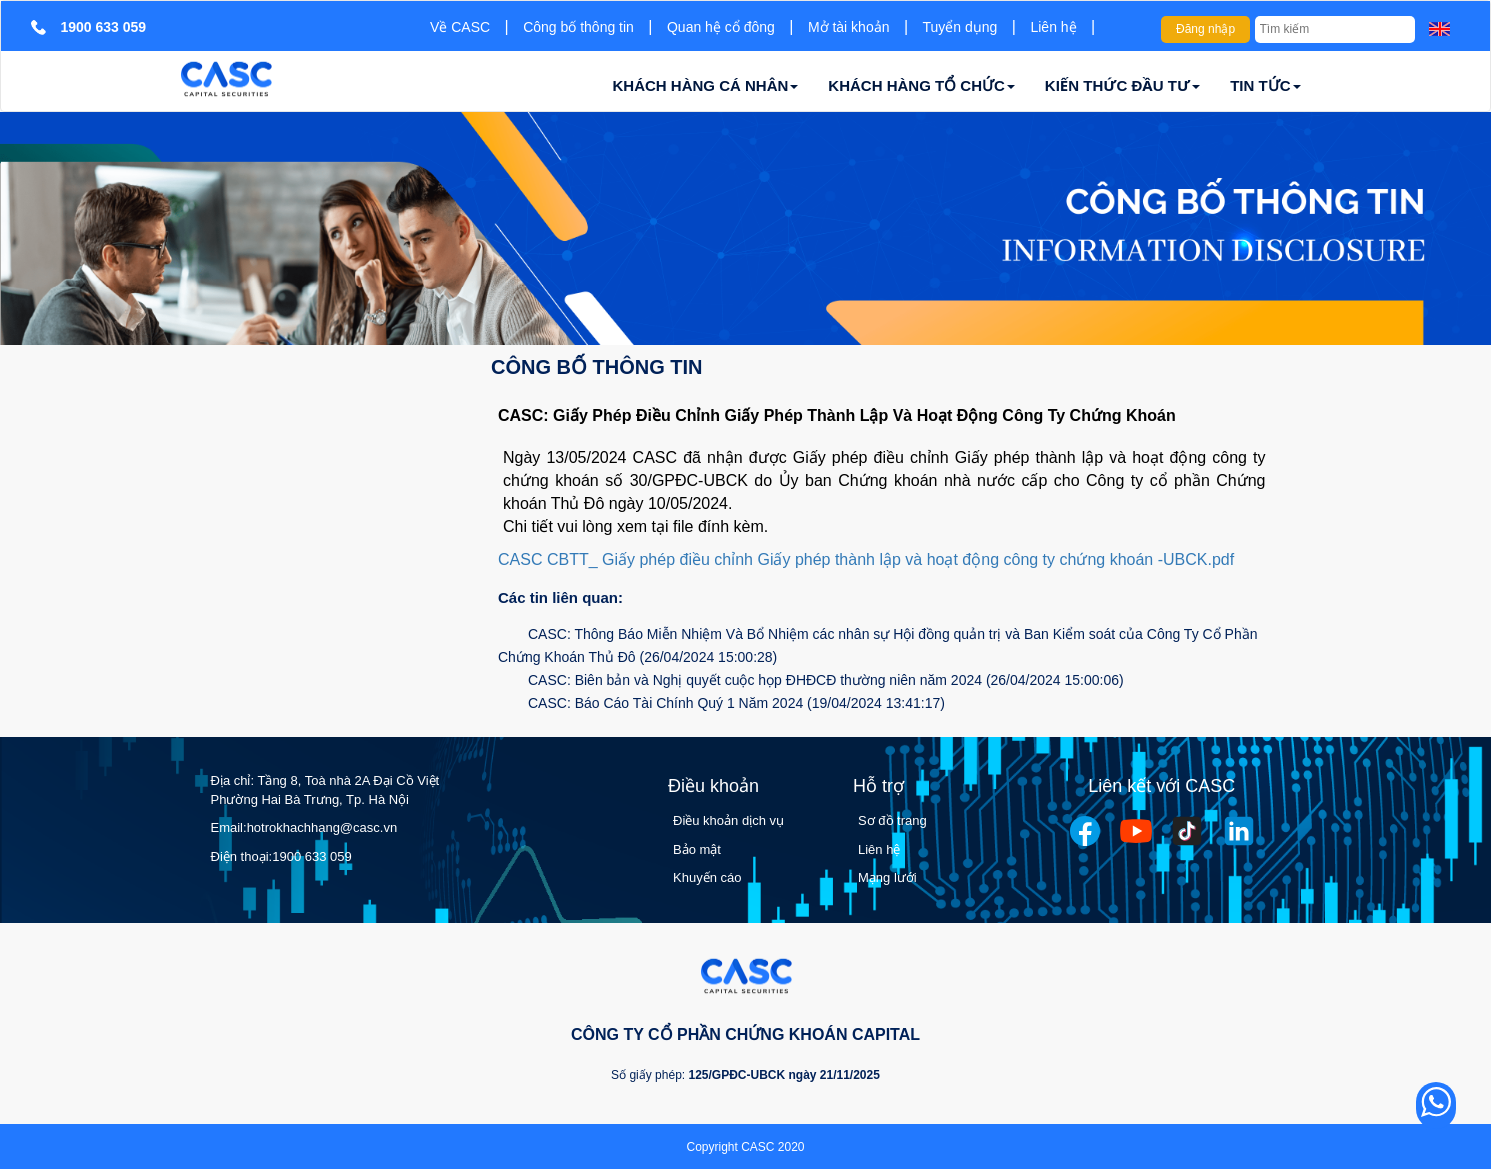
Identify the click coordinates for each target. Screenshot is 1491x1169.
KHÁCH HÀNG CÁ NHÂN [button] (706, 85)
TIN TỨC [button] (1265, 85)
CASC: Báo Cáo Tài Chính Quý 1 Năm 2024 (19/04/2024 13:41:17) (736, 703)
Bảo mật (697, 849)
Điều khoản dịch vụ (728, 820)
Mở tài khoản (849, 27)
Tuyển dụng (960, 27)
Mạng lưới (887, 877)
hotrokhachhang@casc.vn (322, 827)
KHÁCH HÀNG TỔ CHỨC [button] (921, 85)
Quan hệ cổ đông (721, 27)
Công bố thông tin (578, 27)
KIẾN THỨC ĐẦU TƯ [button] (1122, 85)
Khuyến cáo (707, 877)
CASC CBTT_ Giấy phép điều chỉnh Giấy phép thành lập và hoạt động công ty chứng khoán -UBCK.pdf (866, 559)
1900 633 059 (312, 856)
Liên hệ (1053, 27)
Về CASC (460, 27)
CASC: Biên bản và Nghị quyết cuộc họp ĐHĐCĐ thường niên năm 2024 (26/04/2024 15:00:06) (826, 680)
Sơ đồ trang (892, 820)
